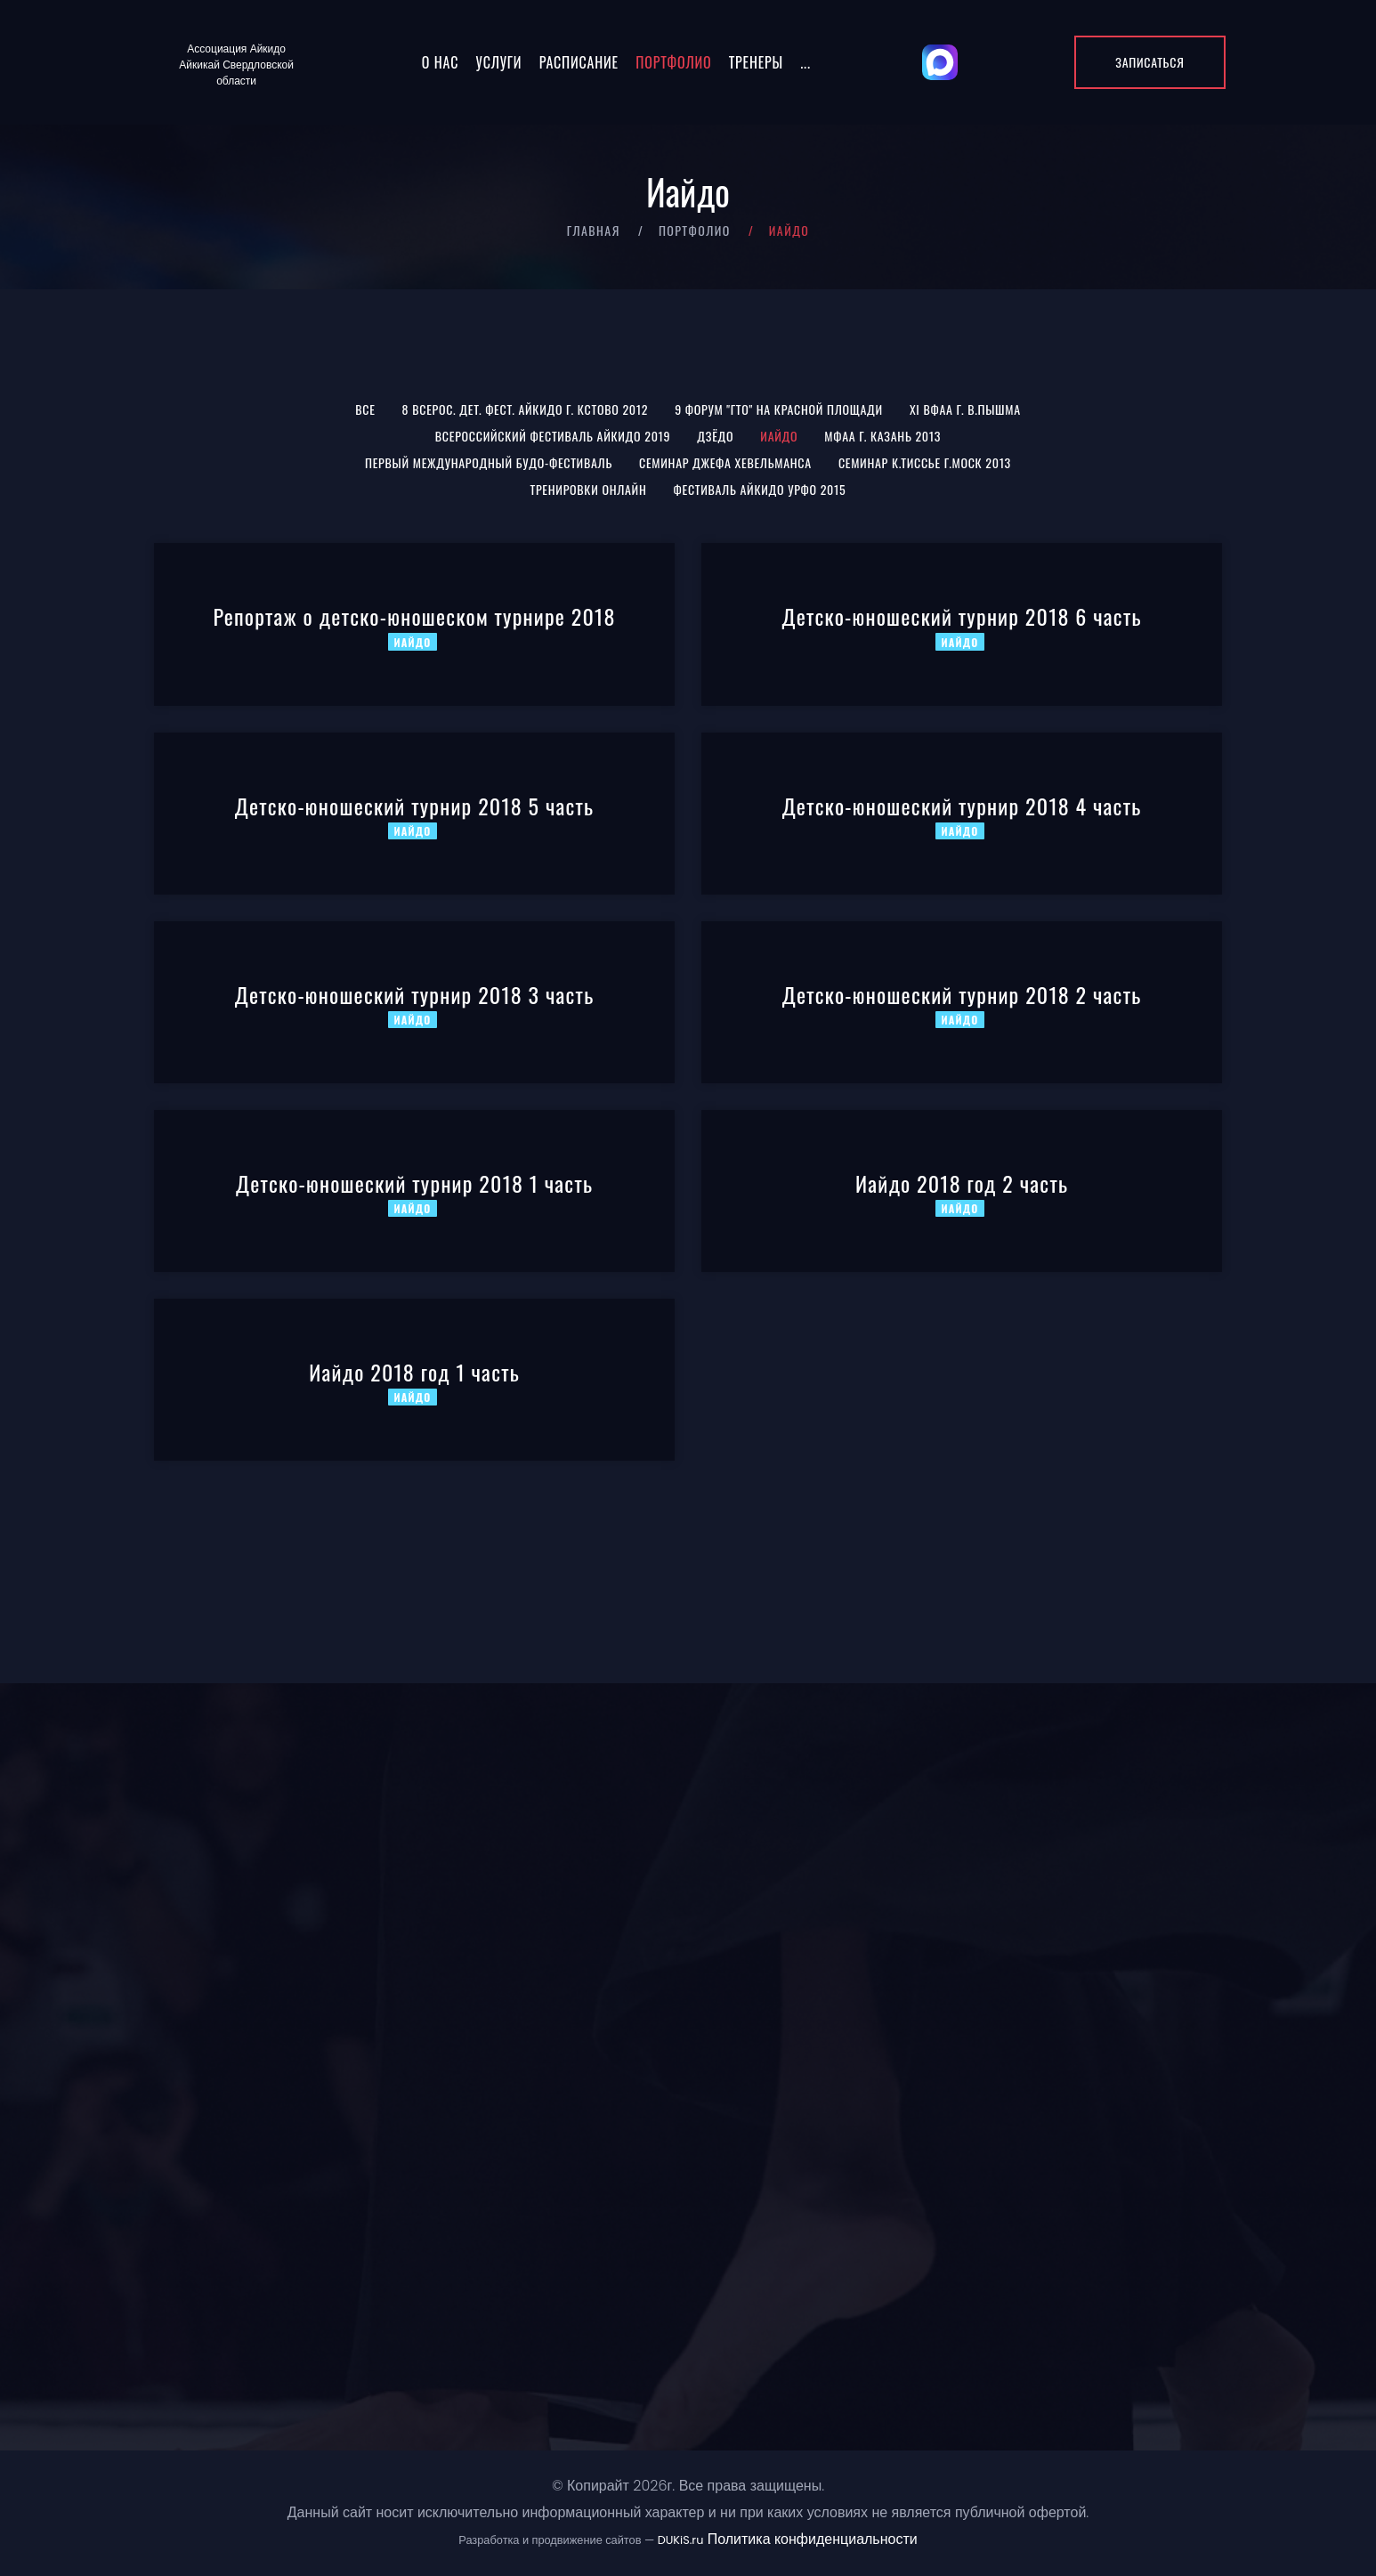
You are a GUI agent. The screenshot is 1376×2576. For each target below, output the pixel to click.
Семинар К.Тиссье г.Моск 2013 (924, 462)
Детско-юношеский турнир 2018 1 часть (414, 1183)
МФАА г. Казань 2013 (882, 435)
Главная (593, 230)
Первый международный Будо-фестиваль (488, 462)
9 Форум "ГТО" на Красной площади (779, 409)
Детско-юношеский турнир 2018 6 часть (961, 616)
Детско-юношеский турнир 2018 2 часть (962, 994)
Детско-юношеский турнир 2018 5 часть (415, 806)
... (805, 62)
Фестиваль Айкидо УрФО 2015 (760, 489)
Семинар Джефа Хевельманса (725, 462)
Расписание (579, 62)
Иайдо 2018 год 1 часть (414, 1372)
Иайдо (778, 435)
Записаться (1149, 62)
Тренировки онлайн (588, 489)
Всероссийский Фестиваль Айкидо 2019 (552, 435)
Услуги (499, 62)
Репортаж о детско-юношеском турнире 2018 (414, 616)
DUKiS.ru (681, 2540)
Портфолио (673, 62)
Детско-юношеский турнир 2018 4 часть (962, 806)
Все (365, 409)
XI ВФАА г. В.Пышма (965, 409)
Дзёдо (715, 435)
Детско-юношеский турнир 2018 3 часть (415, 994)
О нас (440, 62)
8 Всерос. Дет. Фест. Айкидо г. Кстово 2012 (525, 409)
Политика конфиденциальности (813, 2539)
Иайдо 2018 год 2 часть (961, 1183)
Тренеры (756, 62)
